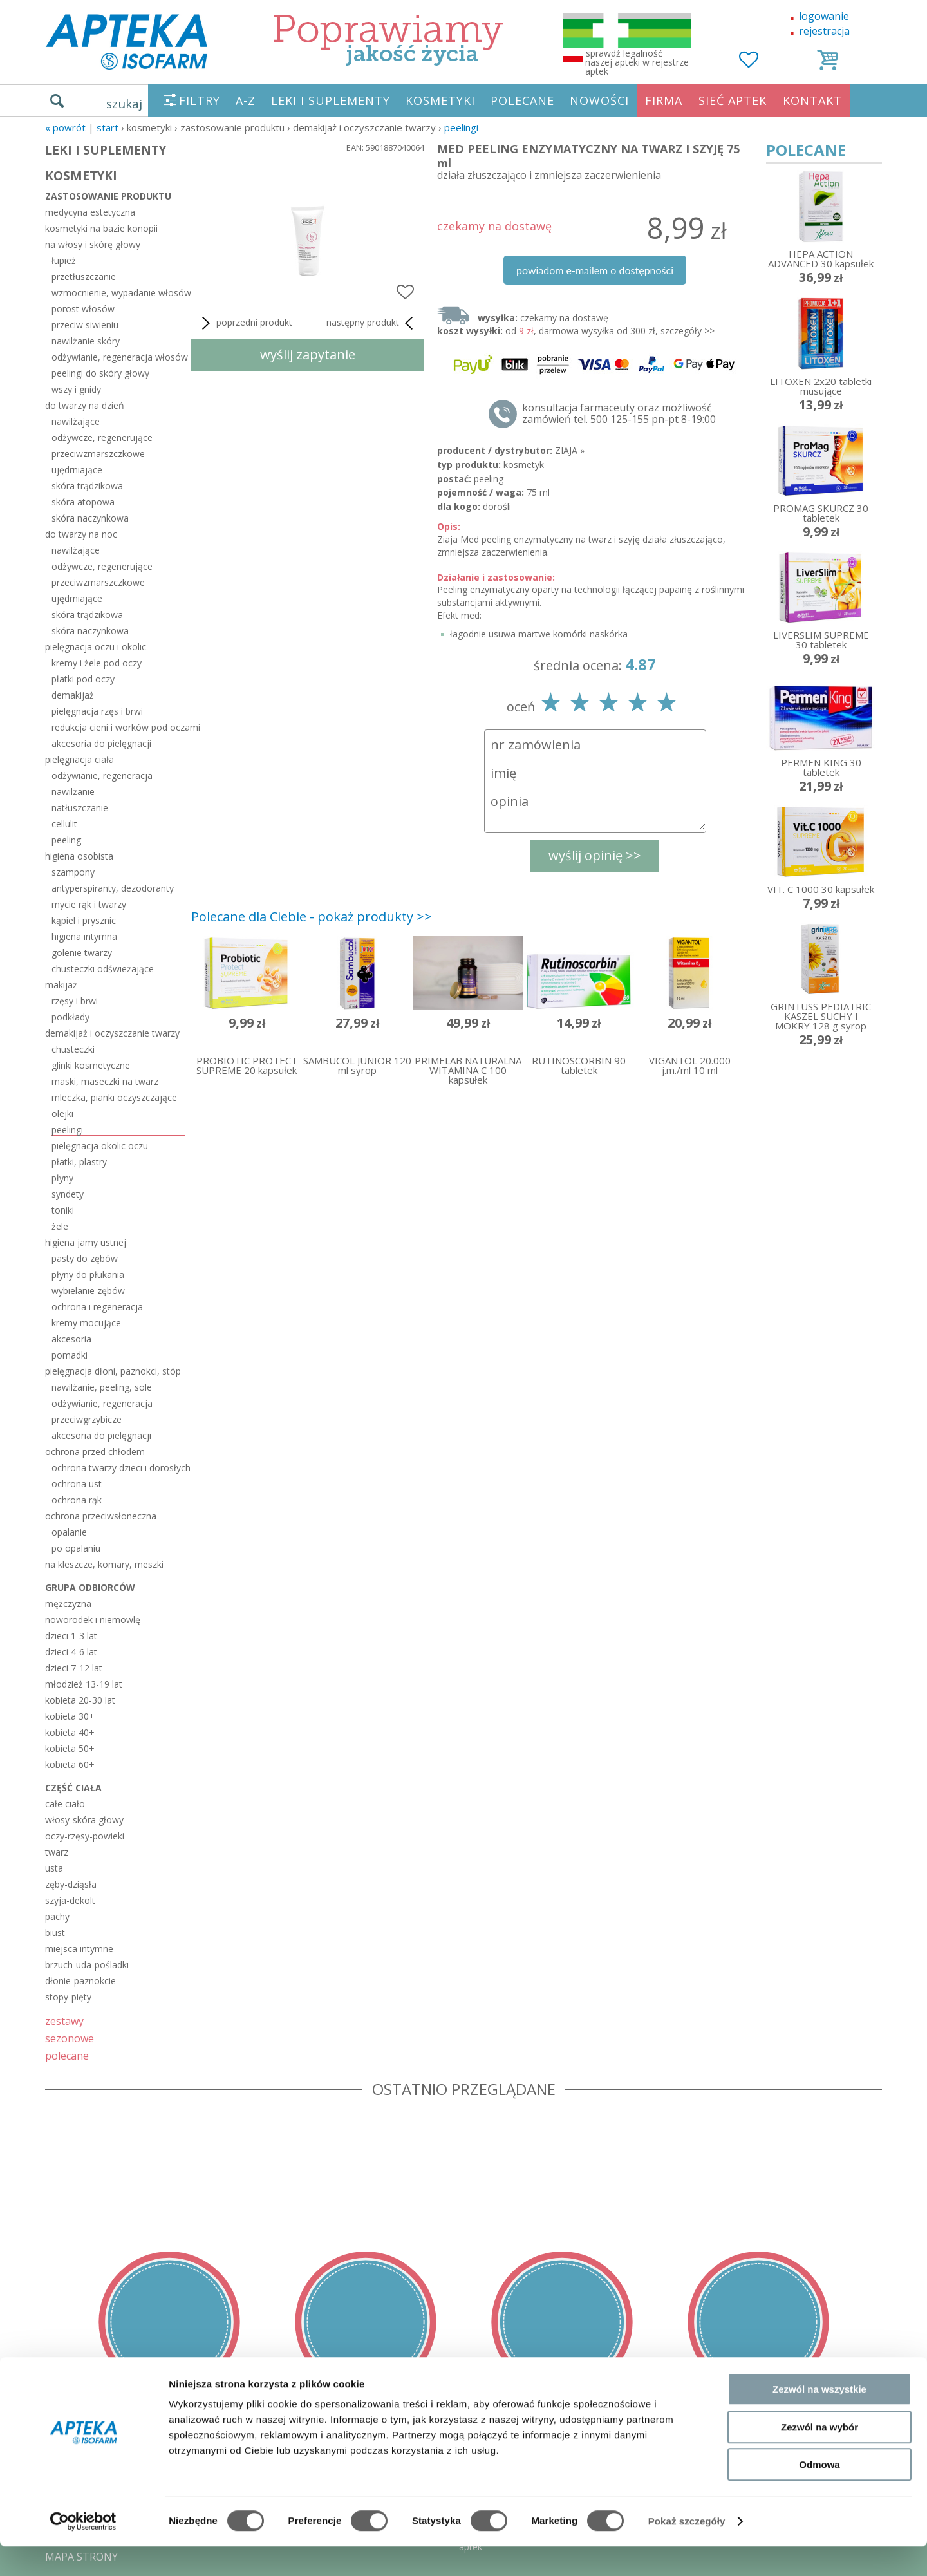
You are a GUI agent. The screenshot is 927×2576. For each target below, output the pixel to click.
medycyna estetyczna (90, 212)
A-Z (246, 100)
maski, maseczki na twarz (105, 1081)
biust (55, 1932)
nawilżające (76, 421)
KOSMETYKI (440, 100)
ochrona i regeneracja (97, 1307)
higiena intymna (84, 936)
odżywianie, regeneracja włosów (118, 357)
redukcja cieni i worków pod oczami (118, 727)
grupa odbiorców (90, 1587)
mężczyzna (68, 1603)
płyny (62, 1178)
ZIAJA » (570, 450)
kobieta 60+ (70, 1764)
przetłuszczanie (84, 276)
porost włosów (83, 309)
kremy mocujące (86, 1323)
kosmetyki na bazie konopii (101, 228)
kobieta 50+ (70, 1748)
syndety (68, 1194)
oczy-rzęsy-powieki (84, 1836)
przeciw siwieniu (85, 325)
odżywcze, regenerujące (102, 437)
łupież (64, 260)
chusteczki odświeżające (103, 969)
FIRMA (663, 100)
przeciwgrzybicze (87, 1419)
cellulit (64, 824)
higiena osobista (79, 856)
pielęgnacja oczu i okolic (95, 647)
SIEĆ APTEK (732, 100)
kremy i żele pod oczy (97, 663)
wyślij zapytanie (307, 354)
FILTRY (199, 100)
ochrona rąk (77, 1500)
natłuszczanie (80, 808)
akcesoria (71, 1339)
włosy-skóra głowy (84, 1820)
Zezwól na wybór (819, 2456)
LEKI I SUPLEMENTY (330, 100)
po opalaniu (76, 1548)
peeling (66, 840)
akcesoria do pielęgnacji (101, 743)
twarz (56, 1852)
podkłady (70, 1017)
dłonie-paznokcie (80, 1981)
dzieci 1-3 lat (71, 1636)
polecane (67, 2055)
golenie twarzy (82, 952)
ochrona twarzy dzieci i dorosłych (118, 1468)
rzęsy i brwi (75, 1001)
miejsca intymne (79, 1948)
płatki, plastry (79, 1162)
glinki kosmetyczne (91, 1065)
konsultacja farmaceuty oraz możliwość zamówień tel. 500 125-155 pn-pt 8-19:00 (619, 413)
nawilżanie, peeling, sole (102, 1387)
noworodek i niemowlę (92, 1619)
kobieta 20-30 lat (80, 1700)
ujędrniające (77, 470)
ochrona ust (77, 1484)
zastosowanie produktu (108, 196)
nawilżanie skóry (86, 341)
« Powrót (65, 127)
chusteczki (73, 1049)
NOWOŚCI (599, 100)
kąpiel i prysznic (84, 920)
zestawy (64, 2020)
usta (54, 1868)
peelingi (461, 127)
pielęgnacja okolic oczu (100, 1146)
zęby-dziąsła (71, 1884)
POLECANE (522, 100)
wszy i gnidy (76, 389)
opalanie (69, 1532)
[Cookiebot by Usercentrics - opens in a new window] (83, 2551)
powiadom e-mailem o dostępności (594, 270)
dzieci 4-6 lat (71, 1652)
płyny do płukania (88, 1274)
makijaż (61, 985)
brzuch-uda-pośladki (87, 1965)
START (107, 127)
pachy (57, 1916)
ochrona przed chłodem (95, 1451)
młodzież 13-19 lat (83, 1684)
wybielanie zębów (88, 1290)
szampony (73, 872)
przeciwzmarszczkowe (98, 453)
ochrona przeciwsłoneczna (100, 1516)
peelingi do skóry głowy (100, 373)
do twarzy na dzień (84, 405)
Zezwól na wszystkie (819, 2418)
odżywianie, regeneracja (102, 775)
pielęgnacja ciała (79, 759)
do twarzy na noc (81, 534)
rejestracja (824, 31)
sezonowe (69, 2038)
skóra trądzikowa (87, 486)
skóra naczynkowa (90, 518)
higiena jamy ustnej (85, 1242)
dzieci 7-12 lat (73, 1668)
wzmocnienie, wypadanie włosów (118, 293)
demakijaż (73, 695)
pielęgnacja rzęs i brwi (97, 711)
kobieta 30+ (70, 1716)
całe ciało (65, 1804)
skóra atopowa (83, 502)
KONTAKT (812, 100)
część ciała (73, 1788)
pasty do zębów (85, 1258)
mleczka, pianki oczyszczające (114, 1097)
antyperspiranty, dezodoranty (113, 888)
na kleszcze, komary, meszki (104, 1564)
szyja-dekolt (70, 1900)
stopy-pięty (68, 1997)
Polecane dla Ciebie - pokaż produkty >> (311, 916)
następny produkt (372, 323)
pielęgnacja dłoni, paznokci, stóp (113, 1371)
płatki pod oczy (83, 679)
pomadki (70, 1355)
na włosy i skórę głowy (92, 244)
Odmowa (819, 2493)
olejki (62, 1113)
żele (60, 1226)
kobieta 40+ (70, 1732)
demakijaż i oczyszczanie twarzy (112, 1033)
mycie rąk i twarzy (89, 904)
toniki (63, 1210)
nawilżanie (73, 791)
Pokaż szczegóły (687, 2550)
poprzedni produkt (245, 323)
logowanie (824, 16)
